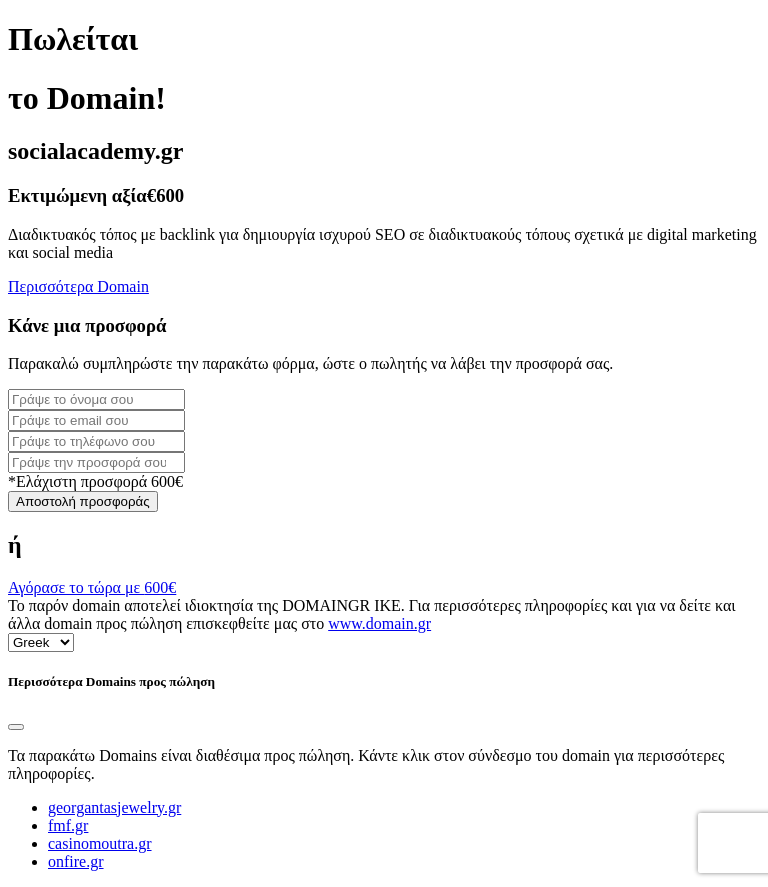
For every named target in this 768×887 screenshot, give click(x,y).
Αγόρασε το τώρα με (92, 587)
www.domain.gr (379, 623)
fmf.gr (68, 825)
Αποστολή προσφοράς (83, 501)
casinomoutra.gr (100, 843)
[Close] (16, 727)
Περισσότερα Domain (78, 286)
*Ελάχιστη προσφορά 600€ (95, 481)
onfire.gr (76, 861)
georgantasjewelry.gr (114, 807)
